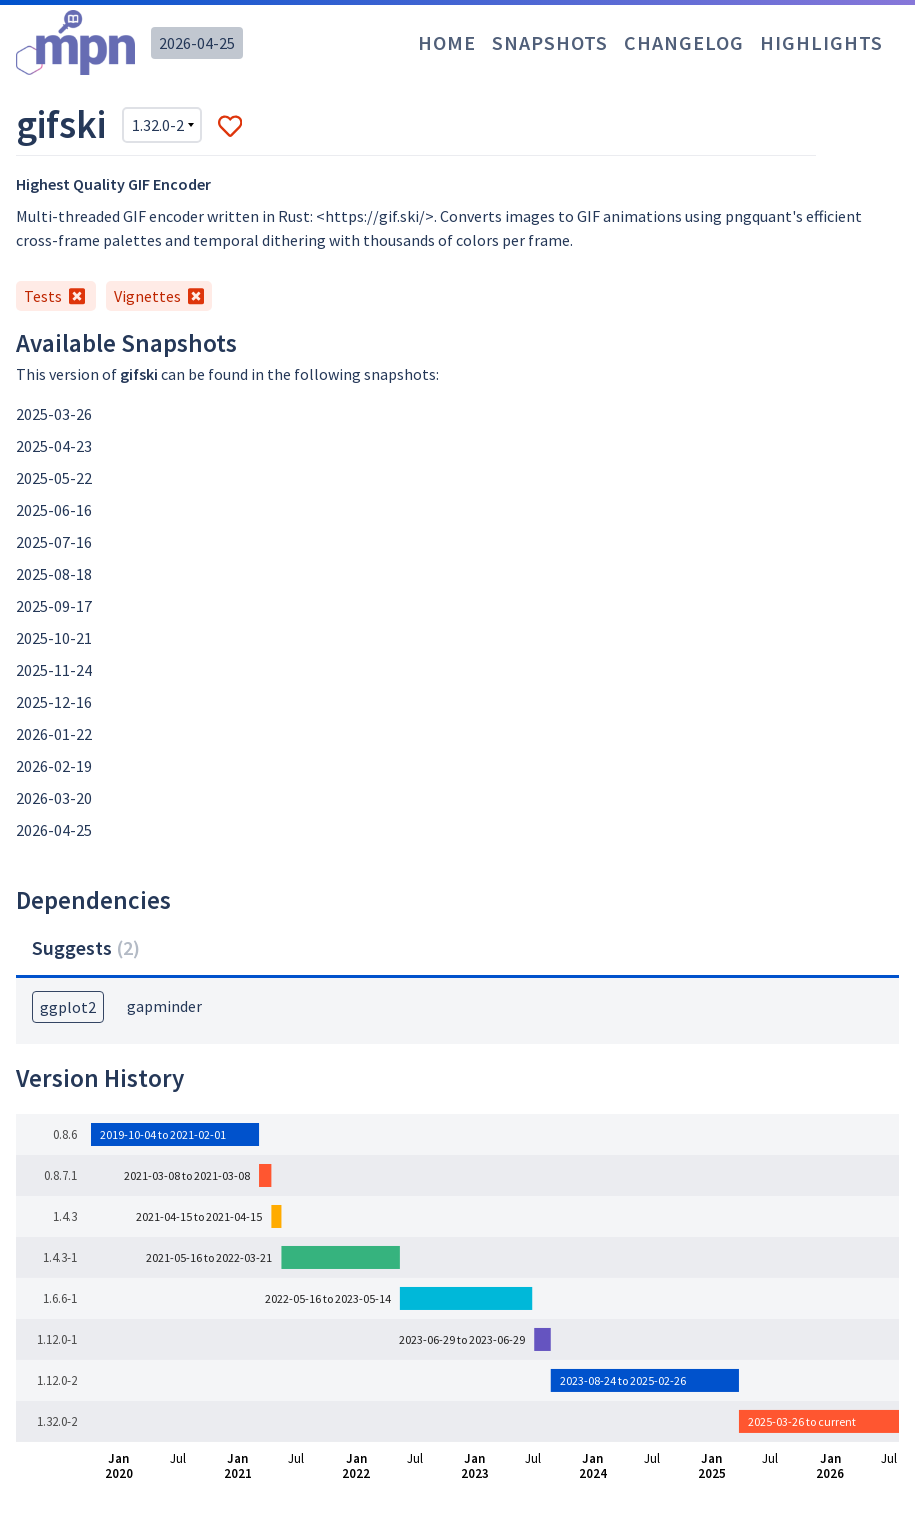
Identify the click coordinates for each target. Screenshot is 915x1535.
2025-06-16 (54, 510)
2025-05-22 (54, 478)
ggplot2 (68, 1007)
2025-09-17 (54, 606)
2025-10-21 (54, 638)
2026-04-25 (197, 43)
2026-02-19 (54, 766)
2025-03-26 (54, 414)
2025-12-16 (54, 702)
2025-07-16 (54, 542)
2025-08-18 (54, 574)
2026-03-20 (54, 798)
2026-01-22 (54, 734)
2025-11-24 (54, 670)
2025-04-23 (54, 446)
